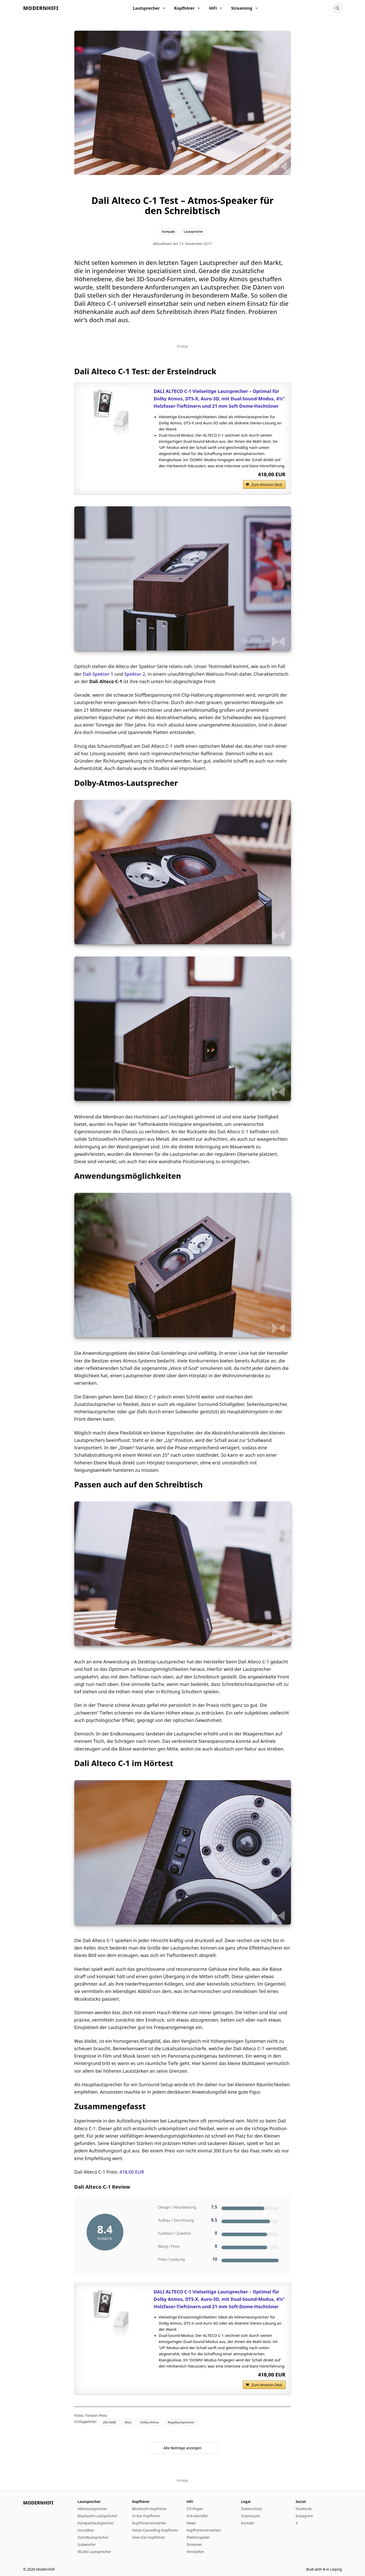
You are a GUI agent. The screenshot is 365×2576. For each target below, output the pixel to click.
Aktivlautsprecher (92, 2508)
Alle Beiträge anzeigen (182, 2447)
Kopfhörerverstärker (149, 2523)
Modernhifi (40, 8)
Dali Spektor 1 (98, 674)
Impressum (250, 2515)
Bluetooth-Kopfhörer (149, 2508)
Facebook (304, 2508)
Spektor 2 (134, 674)
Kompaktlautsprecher (96, 2523)
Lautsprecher (149, 8)
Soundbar (86, 2530)
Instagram (304, 2515)
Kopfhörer (187, 8)
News (191, 2523)
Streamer (194, 2544)
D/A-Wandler (197, 2515)
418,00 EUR (132, 2172)
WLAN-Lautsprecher (94, 2551)
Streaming (244, 8)
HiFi (216, 8)
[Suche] (337, 8)
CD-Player (194, 2508)
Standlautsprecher (93, 2537)
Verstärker (195, 2551)
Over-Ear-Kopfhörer (148, 2537)
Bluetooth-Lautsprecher (97, 2515)
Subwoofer (87, 2544)
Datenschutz (251, 2508)
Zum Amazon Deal (266, 484)
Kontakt (247, 2523)
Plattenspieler (198, 2537)
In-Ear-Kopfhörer (146, 2515)
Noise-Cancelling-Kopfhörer (155, 2530)
